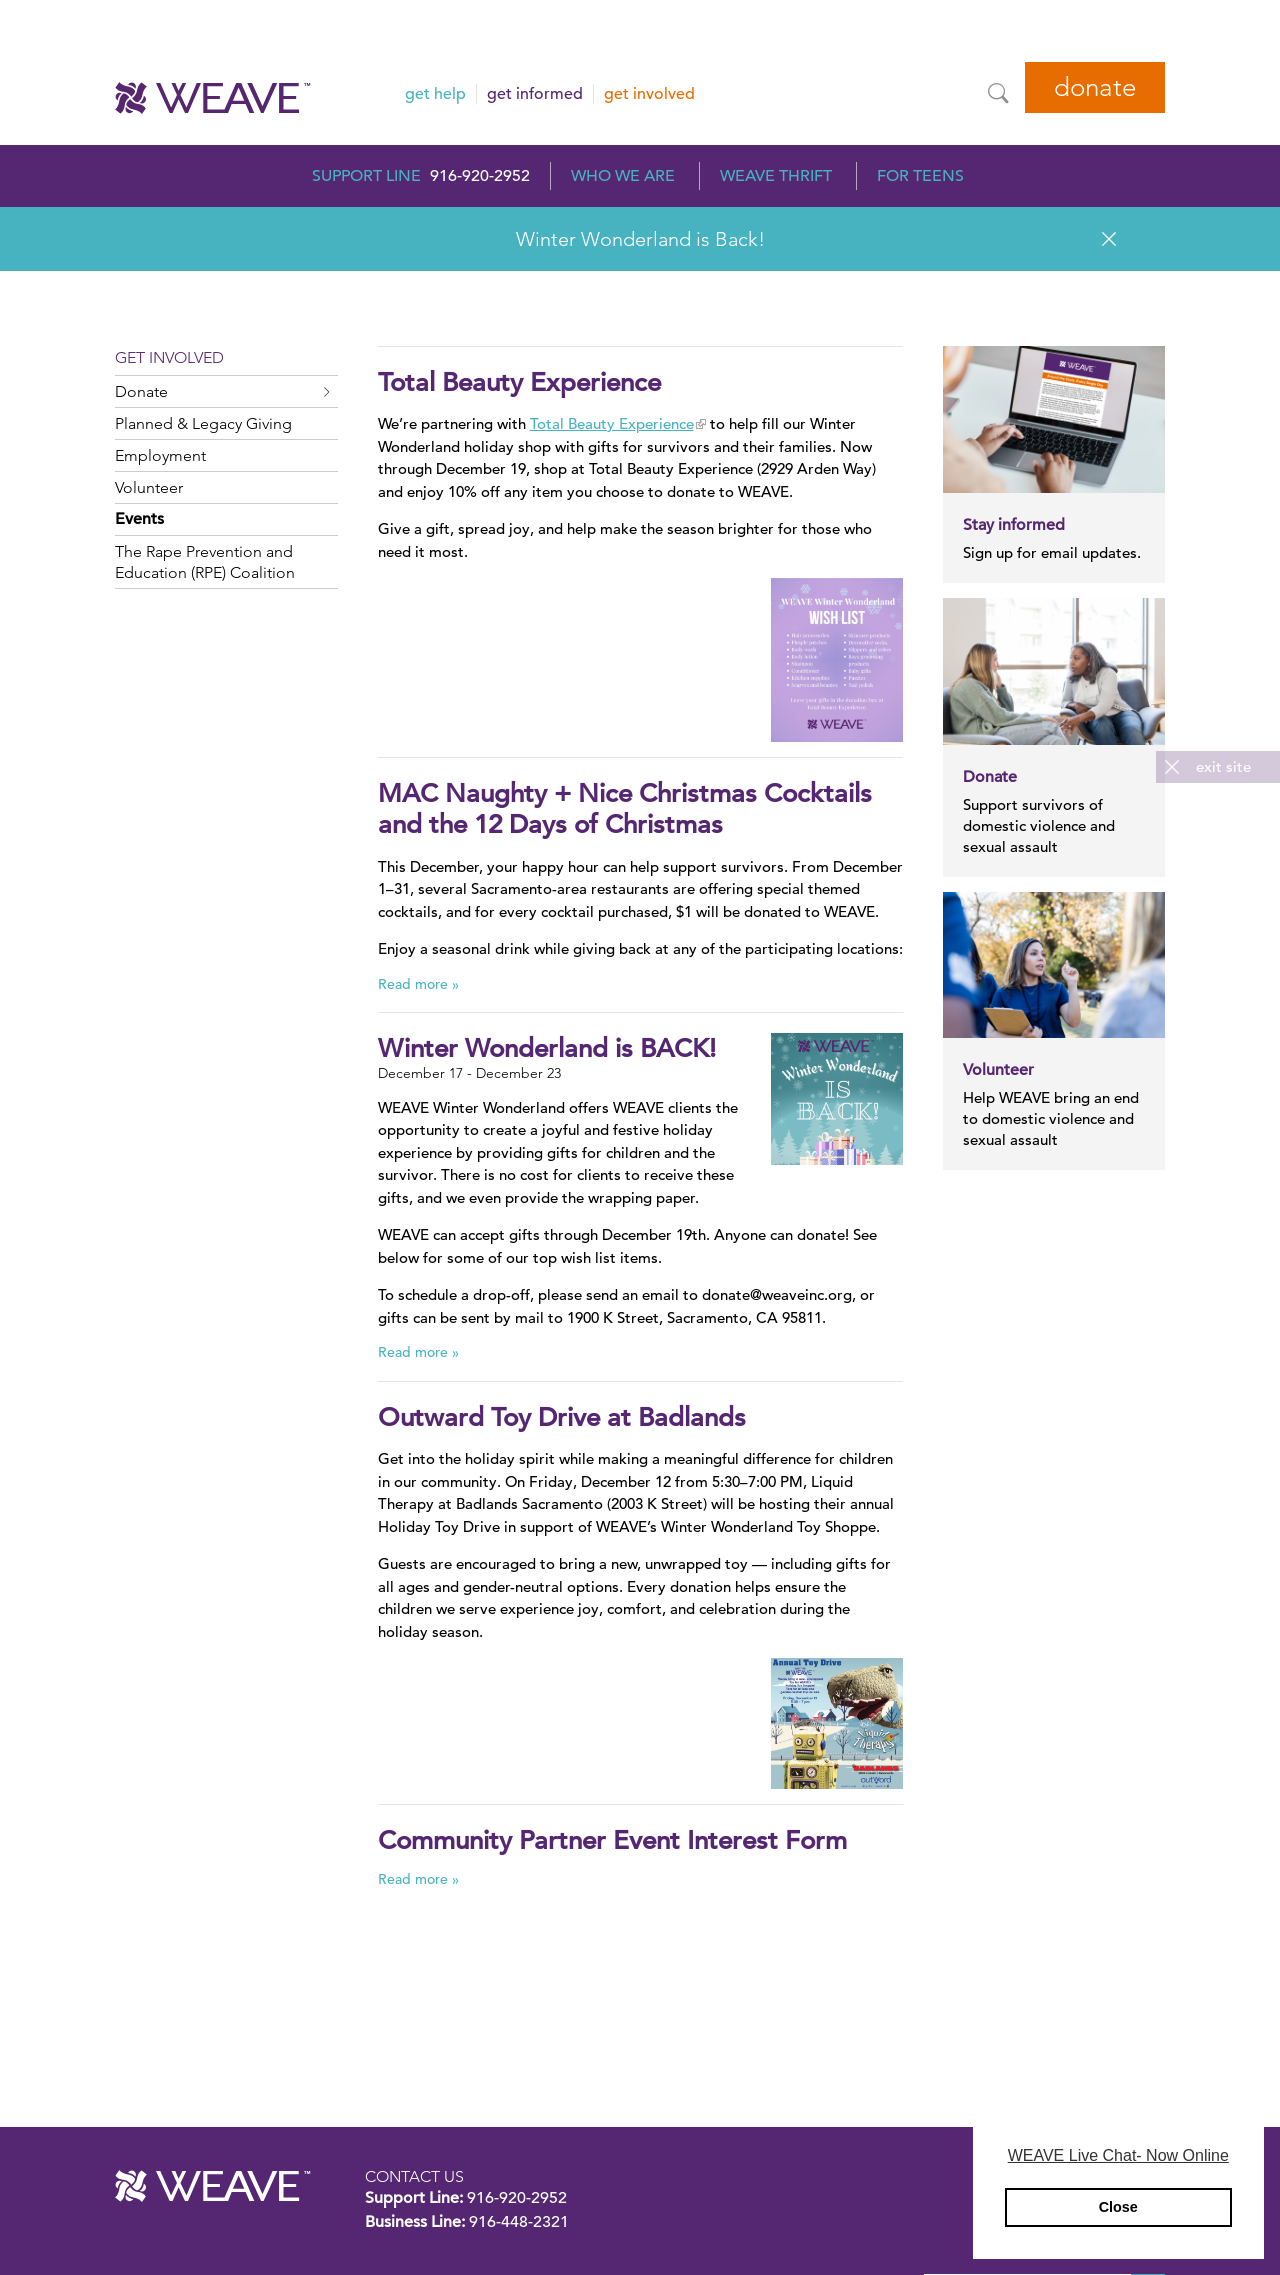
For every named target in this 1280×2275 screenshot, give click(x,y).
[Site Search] (998, 93)
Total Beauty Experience (612, 423)
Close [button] (1118, 2207)
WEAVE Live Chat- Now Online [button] (1118, 2155)
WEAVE (213, 2186)
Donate (1095, 87)
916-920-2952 (480, 176)
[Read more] (836, 660)
